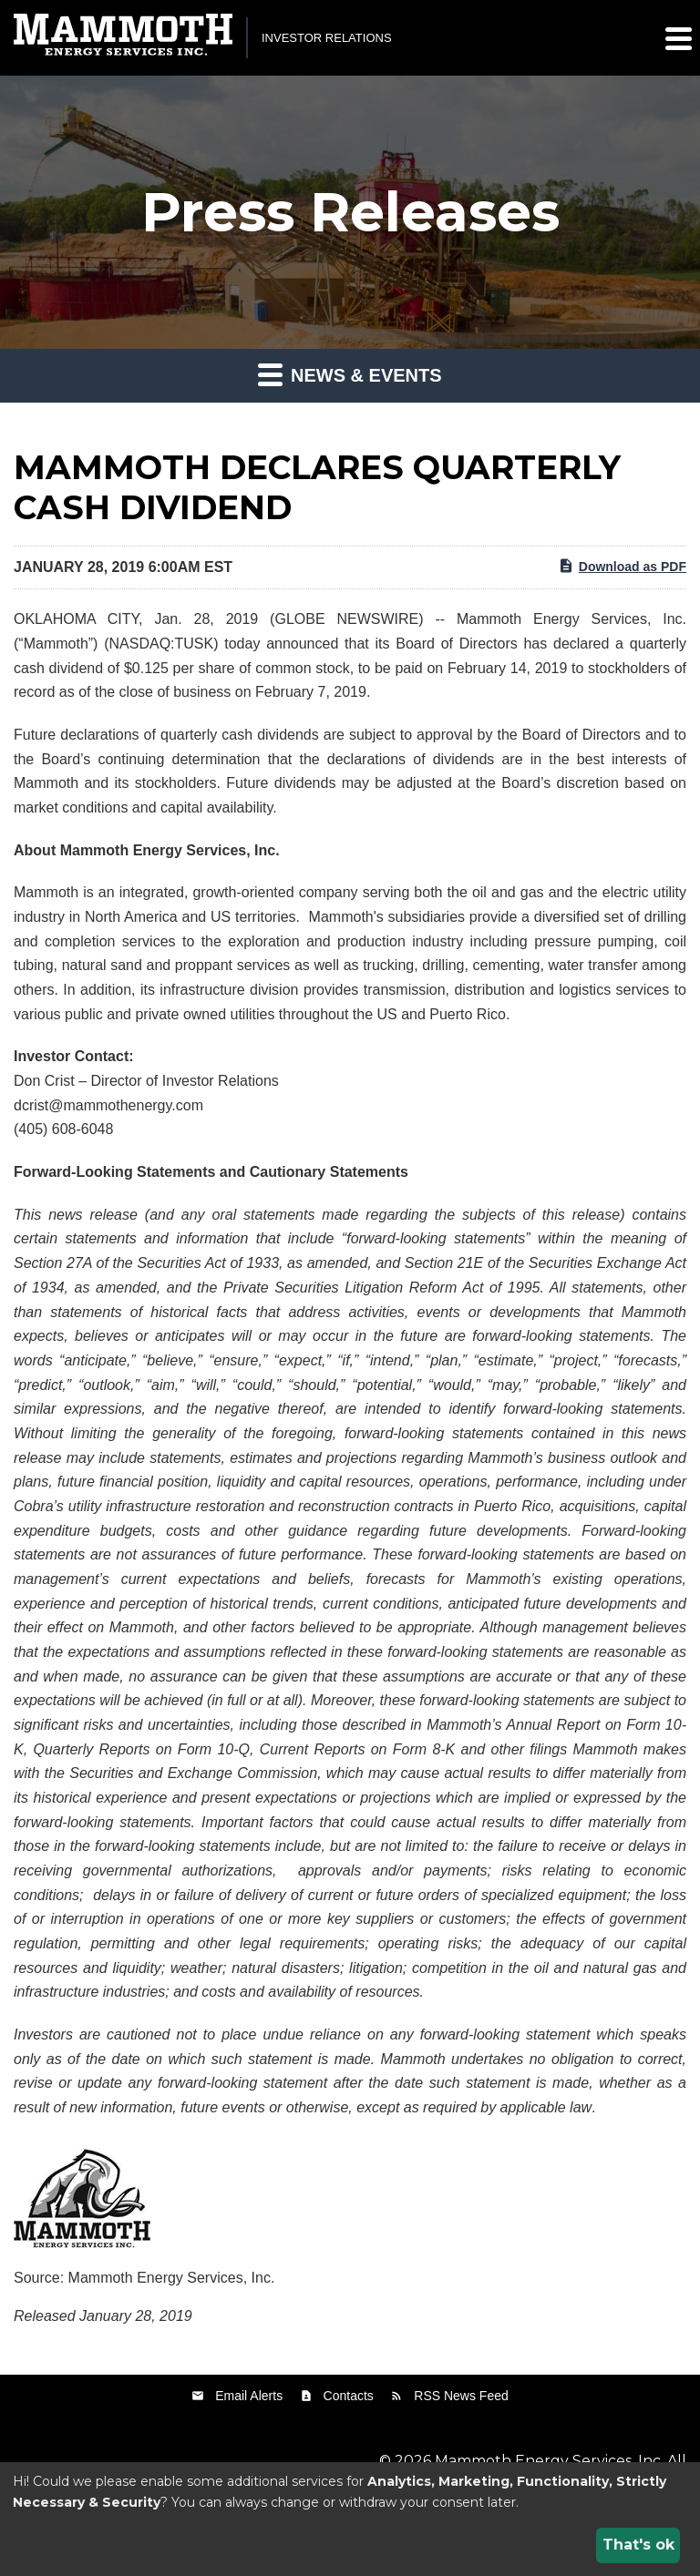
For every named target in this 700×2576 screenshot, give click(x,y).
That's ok (638, 2544)
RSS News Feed (461, 2395)
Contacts (349, 2395)
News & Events (349, 374)
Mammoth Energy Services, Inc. (549, 2460)
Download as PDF (622, 565)
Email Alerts (249, 2395)
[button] (677, 38)
